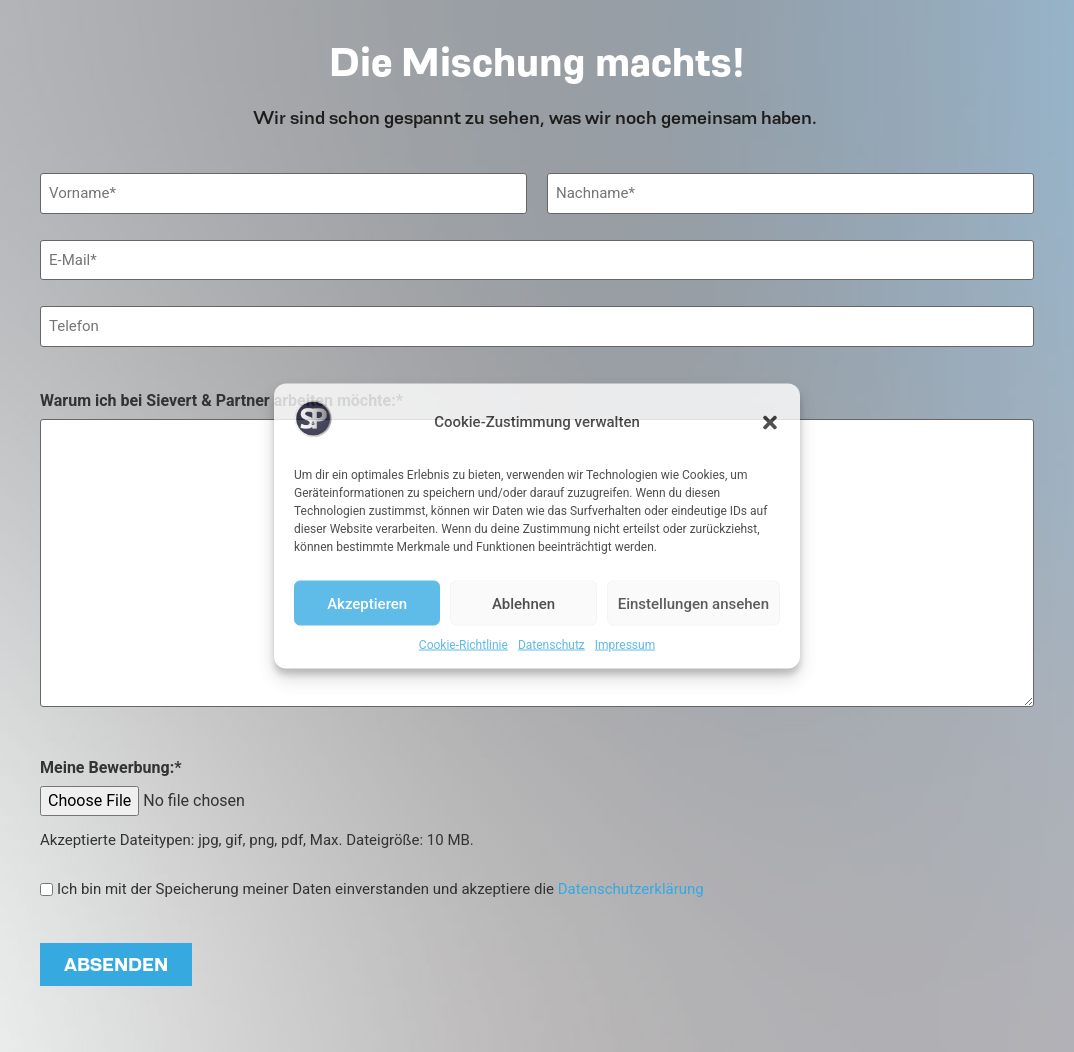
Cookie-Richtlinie (463, 645)
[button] (770, 422)
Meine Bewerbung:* (110, 768)
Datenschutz (551, 645)
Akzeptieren (367, 603)
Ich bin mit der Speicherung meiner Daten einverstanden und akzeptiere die (380, 889)
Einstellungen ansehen (693, 603)
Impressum (625, 645)
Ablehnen (523, 603)
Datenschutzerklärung (631, 889)
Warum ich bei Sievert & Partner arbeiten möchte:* (221, 401)
